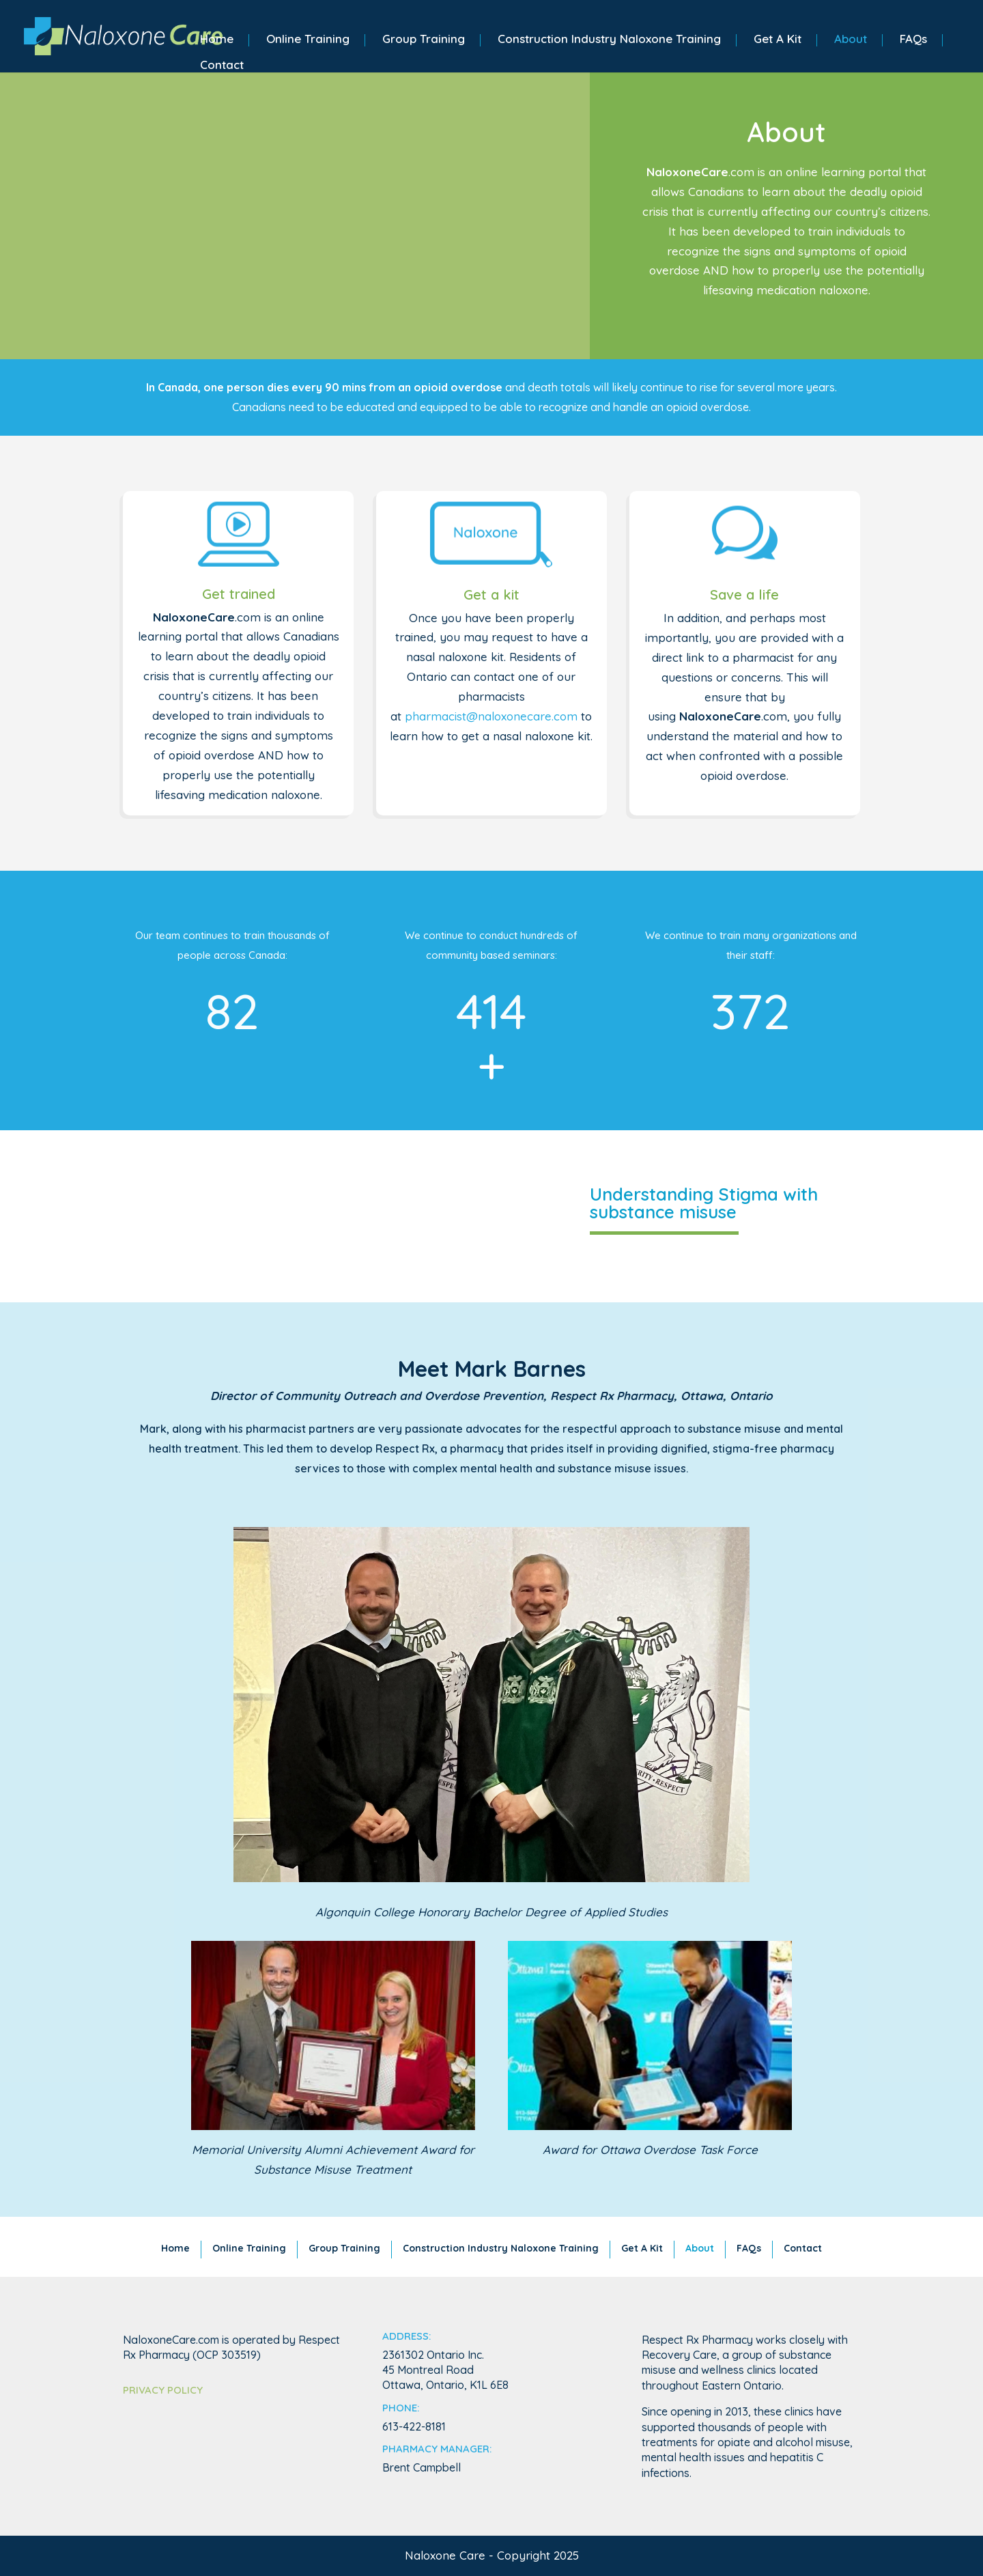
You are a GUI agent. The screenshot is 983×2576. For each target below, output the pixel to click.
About (850, 40)
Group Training (423, 40)
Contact (222, 66)
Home (216, 40)
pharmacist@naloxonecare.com (491, 716)
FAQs (913, 40)
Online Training (308, 40)
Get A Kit (777, 40)
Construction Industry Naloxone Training (609, 40)
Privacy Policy (163, 2389)
